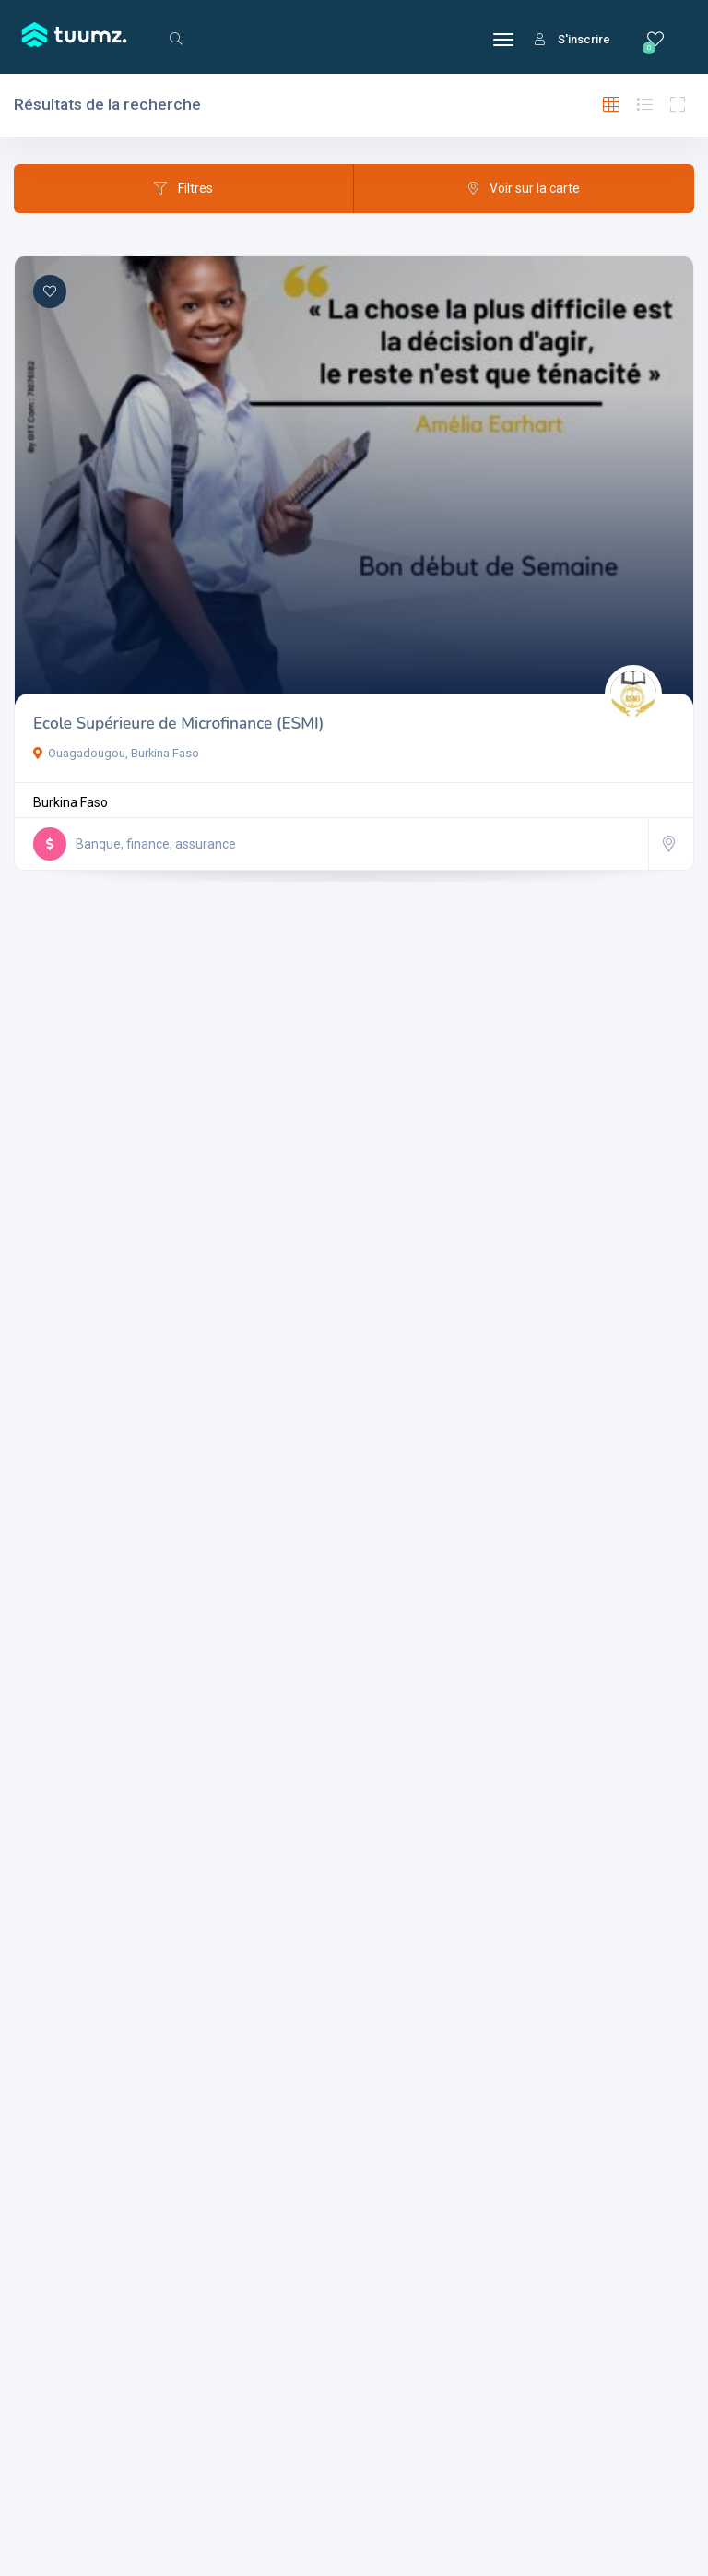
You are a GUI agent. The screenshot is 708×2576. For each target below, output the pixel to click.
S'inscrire (572, 39)
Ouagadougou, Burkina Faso (116, 753)
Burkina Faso (70, 802)
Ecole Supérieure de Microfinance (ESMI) (178, 723)
